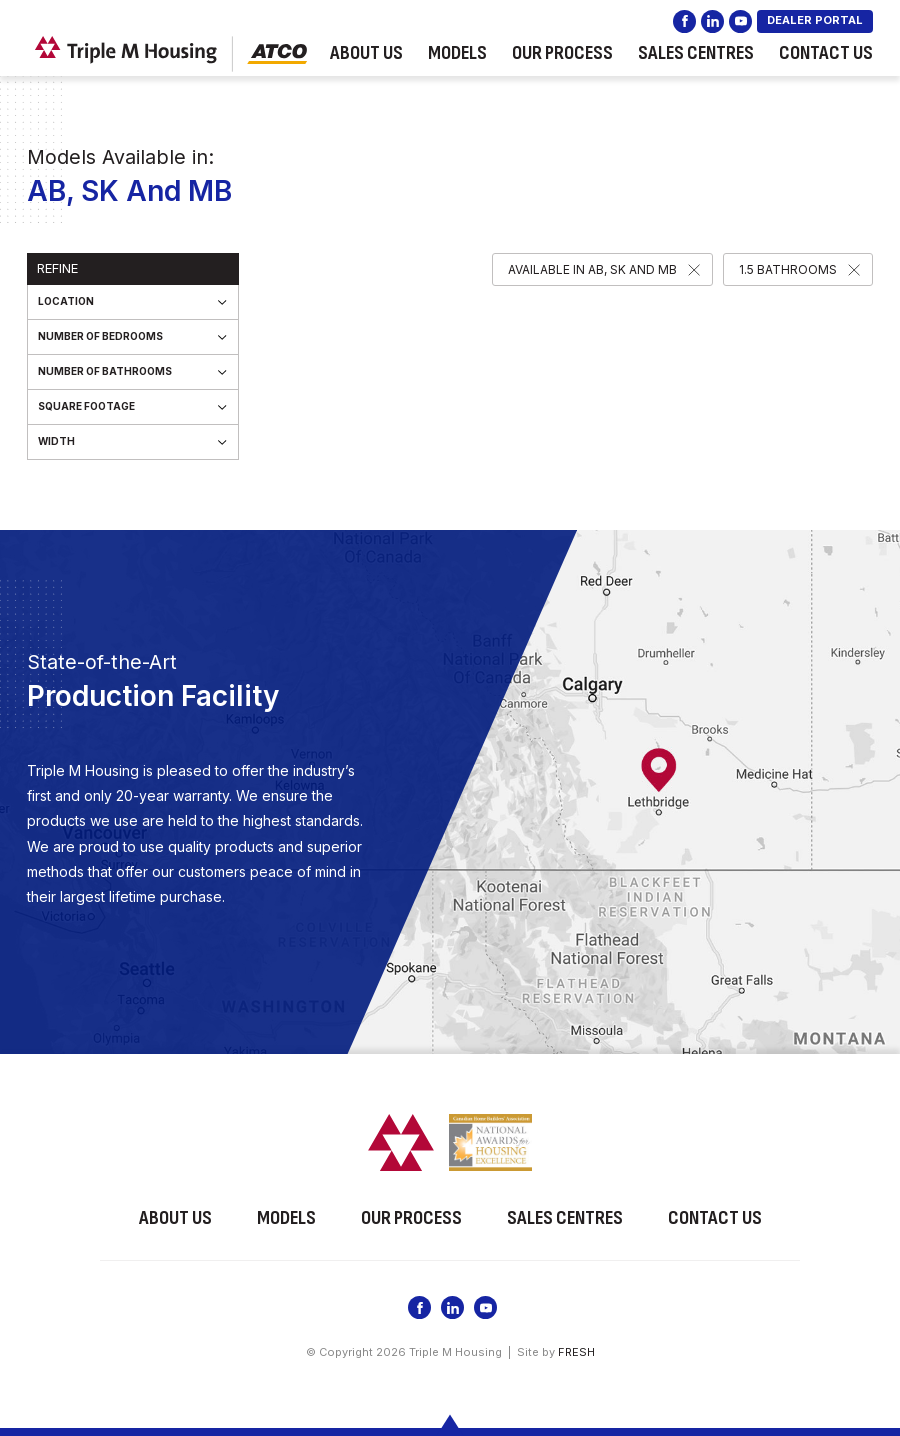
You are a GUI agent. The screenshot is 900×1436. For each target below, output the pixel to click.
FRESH (576, 1351)
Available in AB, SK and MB (592, 269)
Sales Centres (696, 53)
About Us (366, 53)
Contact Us (826, 53)
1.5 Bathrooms (788, 269)
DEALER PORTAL (815, 20)
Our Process (562, 53)
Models (457, 53)
